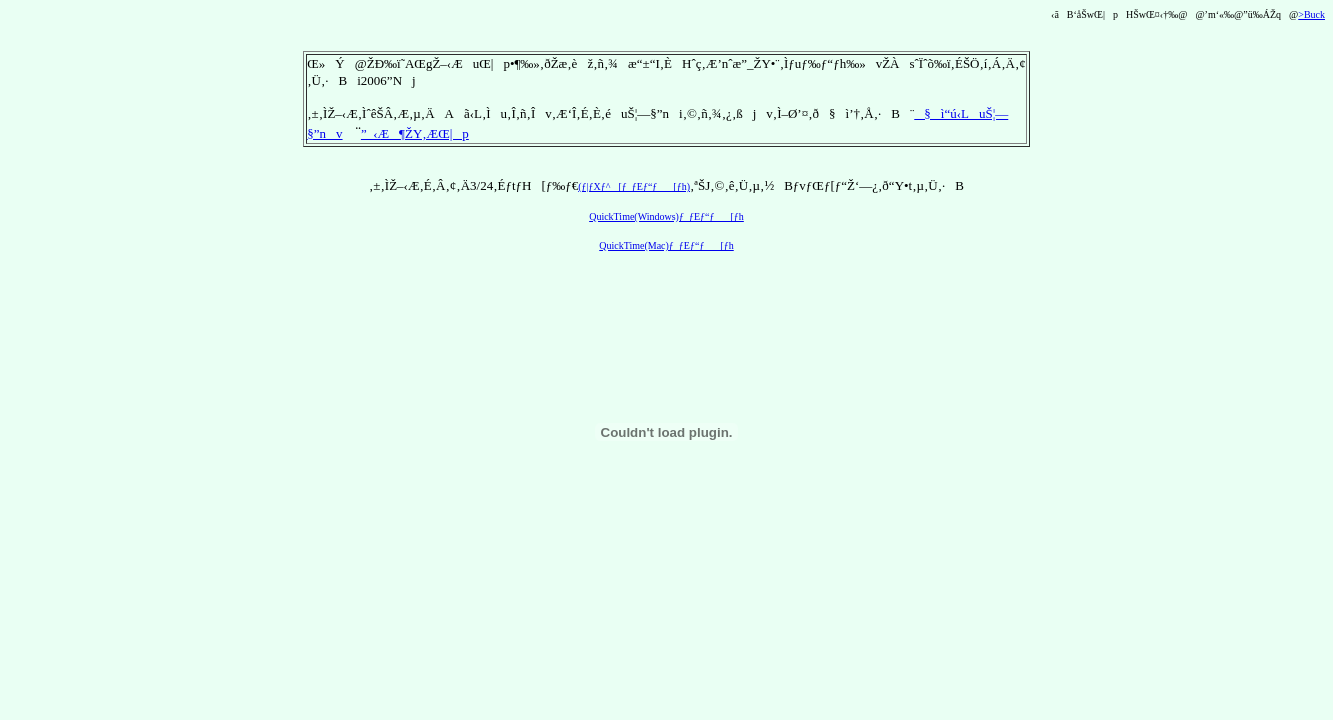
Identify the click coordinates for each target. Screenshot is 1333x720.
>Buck (1311, 14)
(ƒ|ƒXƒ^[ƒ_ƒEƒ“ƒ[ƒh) (634, 186)
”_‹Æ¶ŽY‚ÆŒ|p (415, 133)
